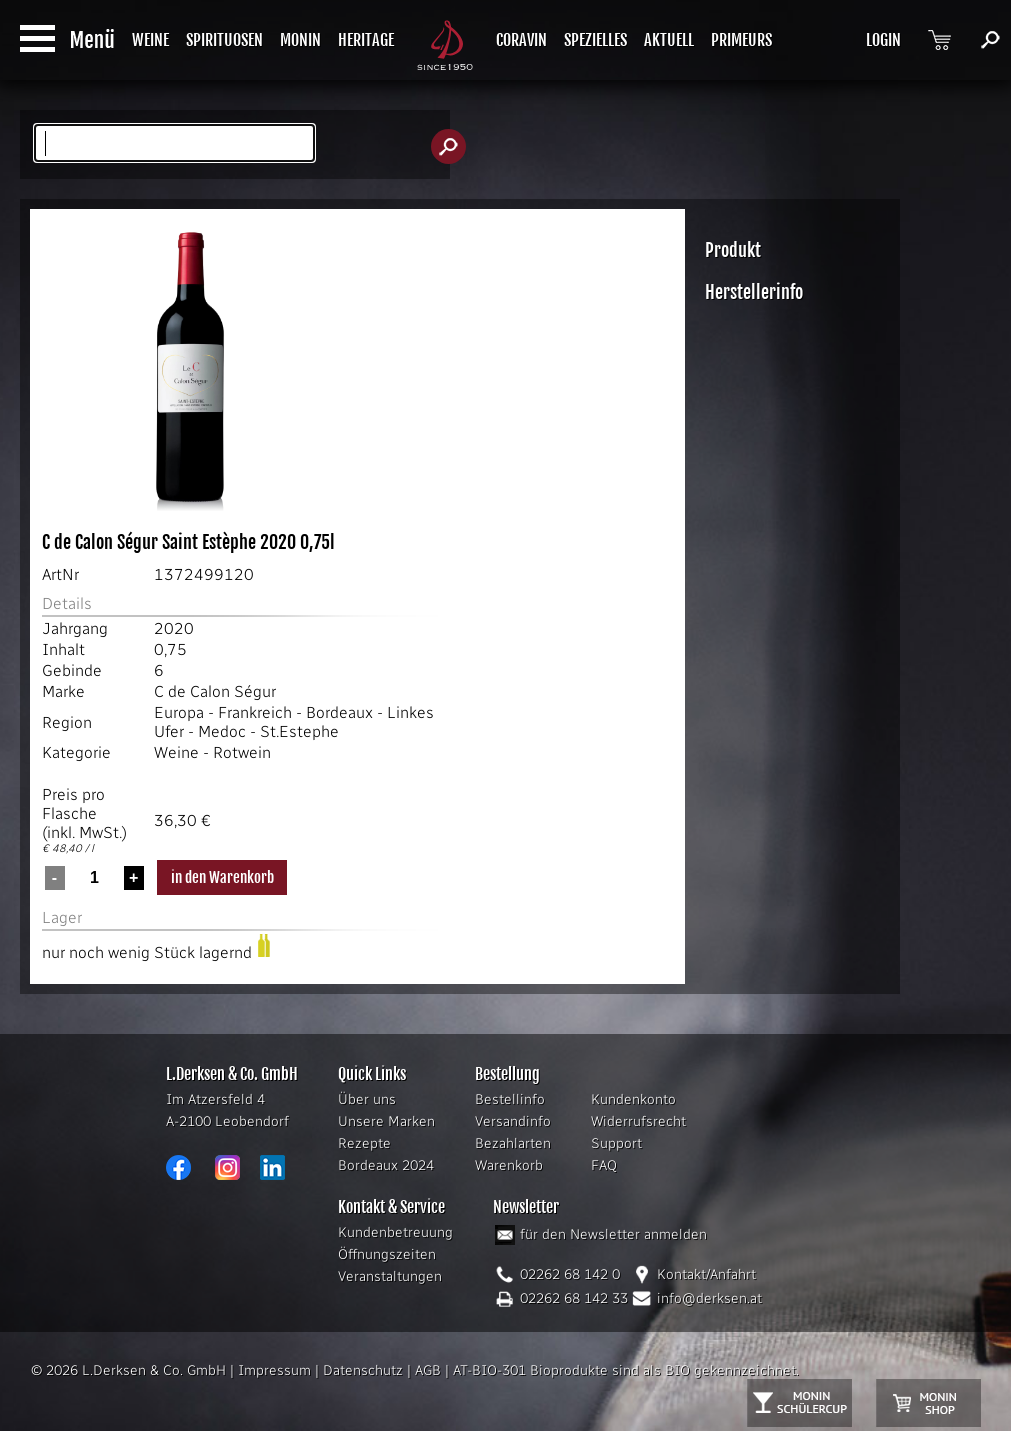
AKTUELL (669, 40)
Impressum (274, 1370)
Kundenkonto (633, 1099)
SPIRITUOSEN (224, 40)
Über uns (367, 1099)
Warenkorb (509, 1165)
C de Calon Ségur (215, 691)
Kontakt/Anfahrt (706, 1274)
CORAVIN (521, 40)
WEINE (150, 40)
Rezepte (364, 1143)
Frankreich (255, 712)
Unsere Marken (386, 1121)
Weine (176, 752)
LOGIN (883, 40)
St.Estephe (299, 731)
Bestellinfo (510, 1099)
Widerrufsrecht (638, 1121)
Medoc (222, 731)
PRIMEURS (741, 40)
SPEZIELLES (595, 40)
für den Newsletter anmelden (613, 1234)
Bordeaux (339, 712)
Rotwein (242, 752)
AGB (428, 1370)
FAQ (604, 1165)
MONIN (300, 40)
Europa (179, 712)
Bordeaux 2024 (386, 1165)
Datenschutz (363, 1370)
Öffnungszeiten (387, 1254)
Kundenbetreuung (395, 1232)
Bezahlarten (513, 1143)
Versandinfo (513, 1121)
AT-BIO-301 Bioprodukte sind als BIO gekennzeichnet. (626, 1370)
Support (616, 1143)
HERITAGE (366, 40)
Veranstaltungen (390, 1276)
